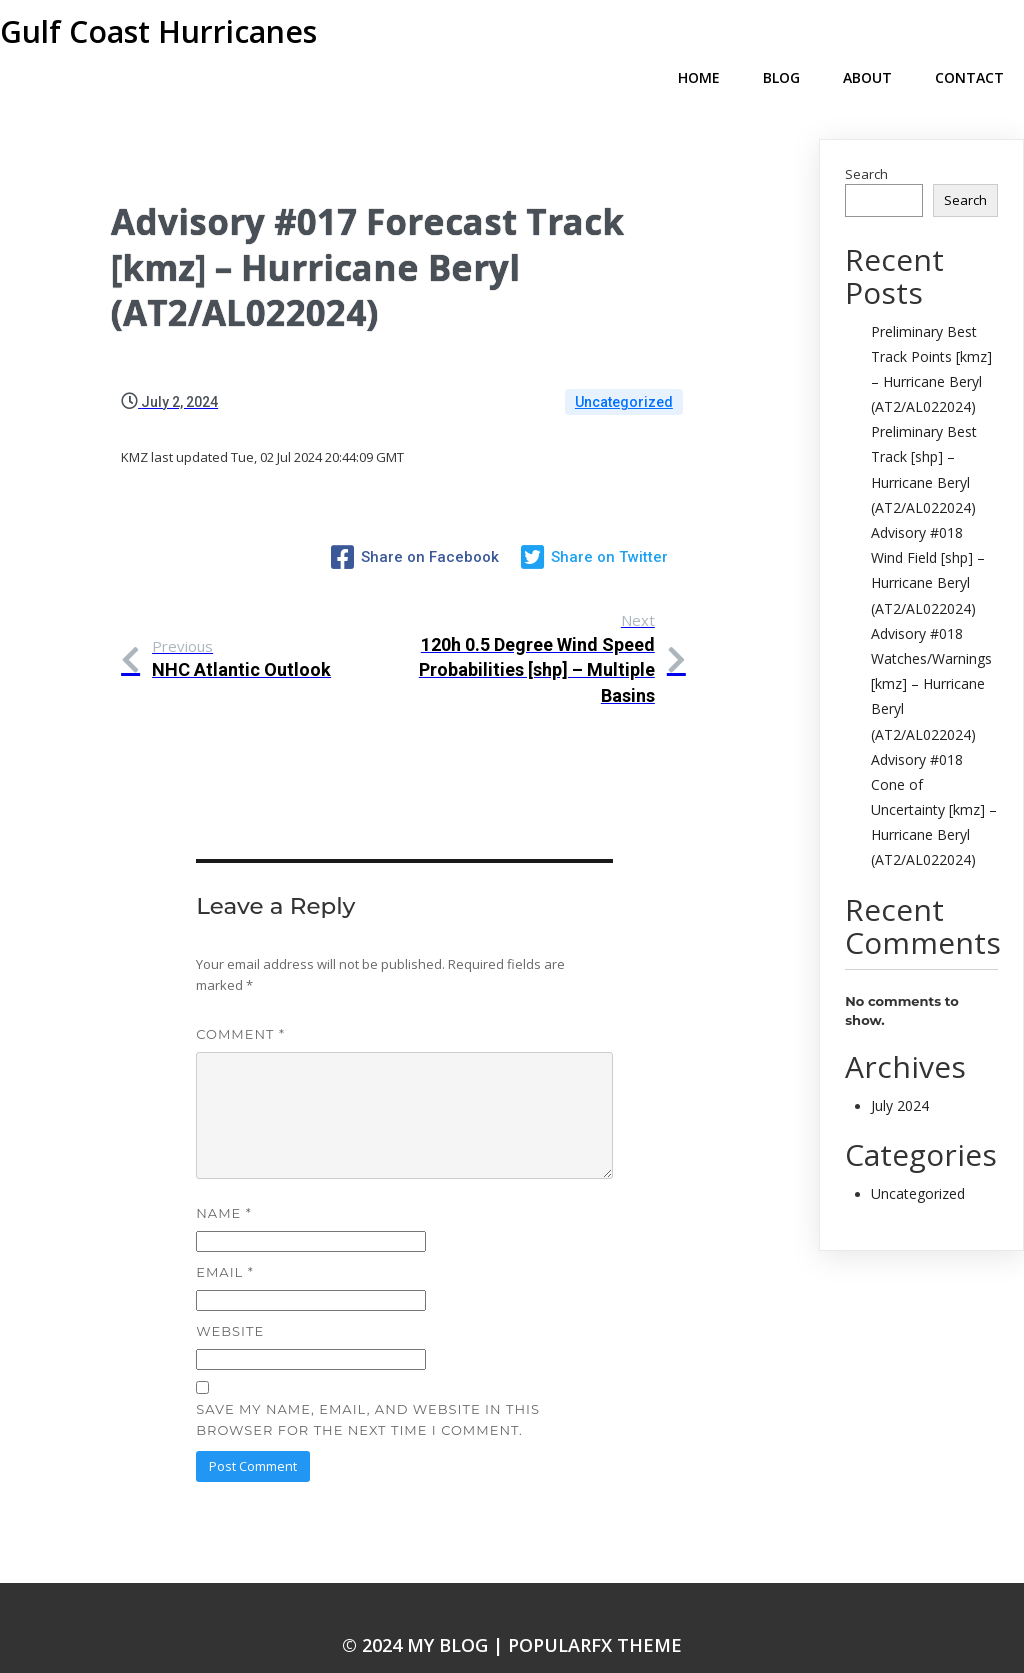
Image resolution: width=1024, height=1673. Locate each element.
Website (230, 1295)
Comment (240, 998)
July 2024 (900, 1073)
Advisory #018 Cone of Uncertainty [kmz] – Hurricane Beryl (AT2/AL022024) (934, 778)
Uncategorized (624, 370)
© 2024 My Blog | (425, 1609)
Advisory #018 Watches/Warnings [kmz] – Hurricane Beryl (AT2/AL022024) (931, 652)
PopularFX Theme (595, 1609)
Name (223, 1177)
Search (866, 142)
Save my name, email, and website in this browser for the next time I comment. (368, 1383)
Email (224, 1236)
